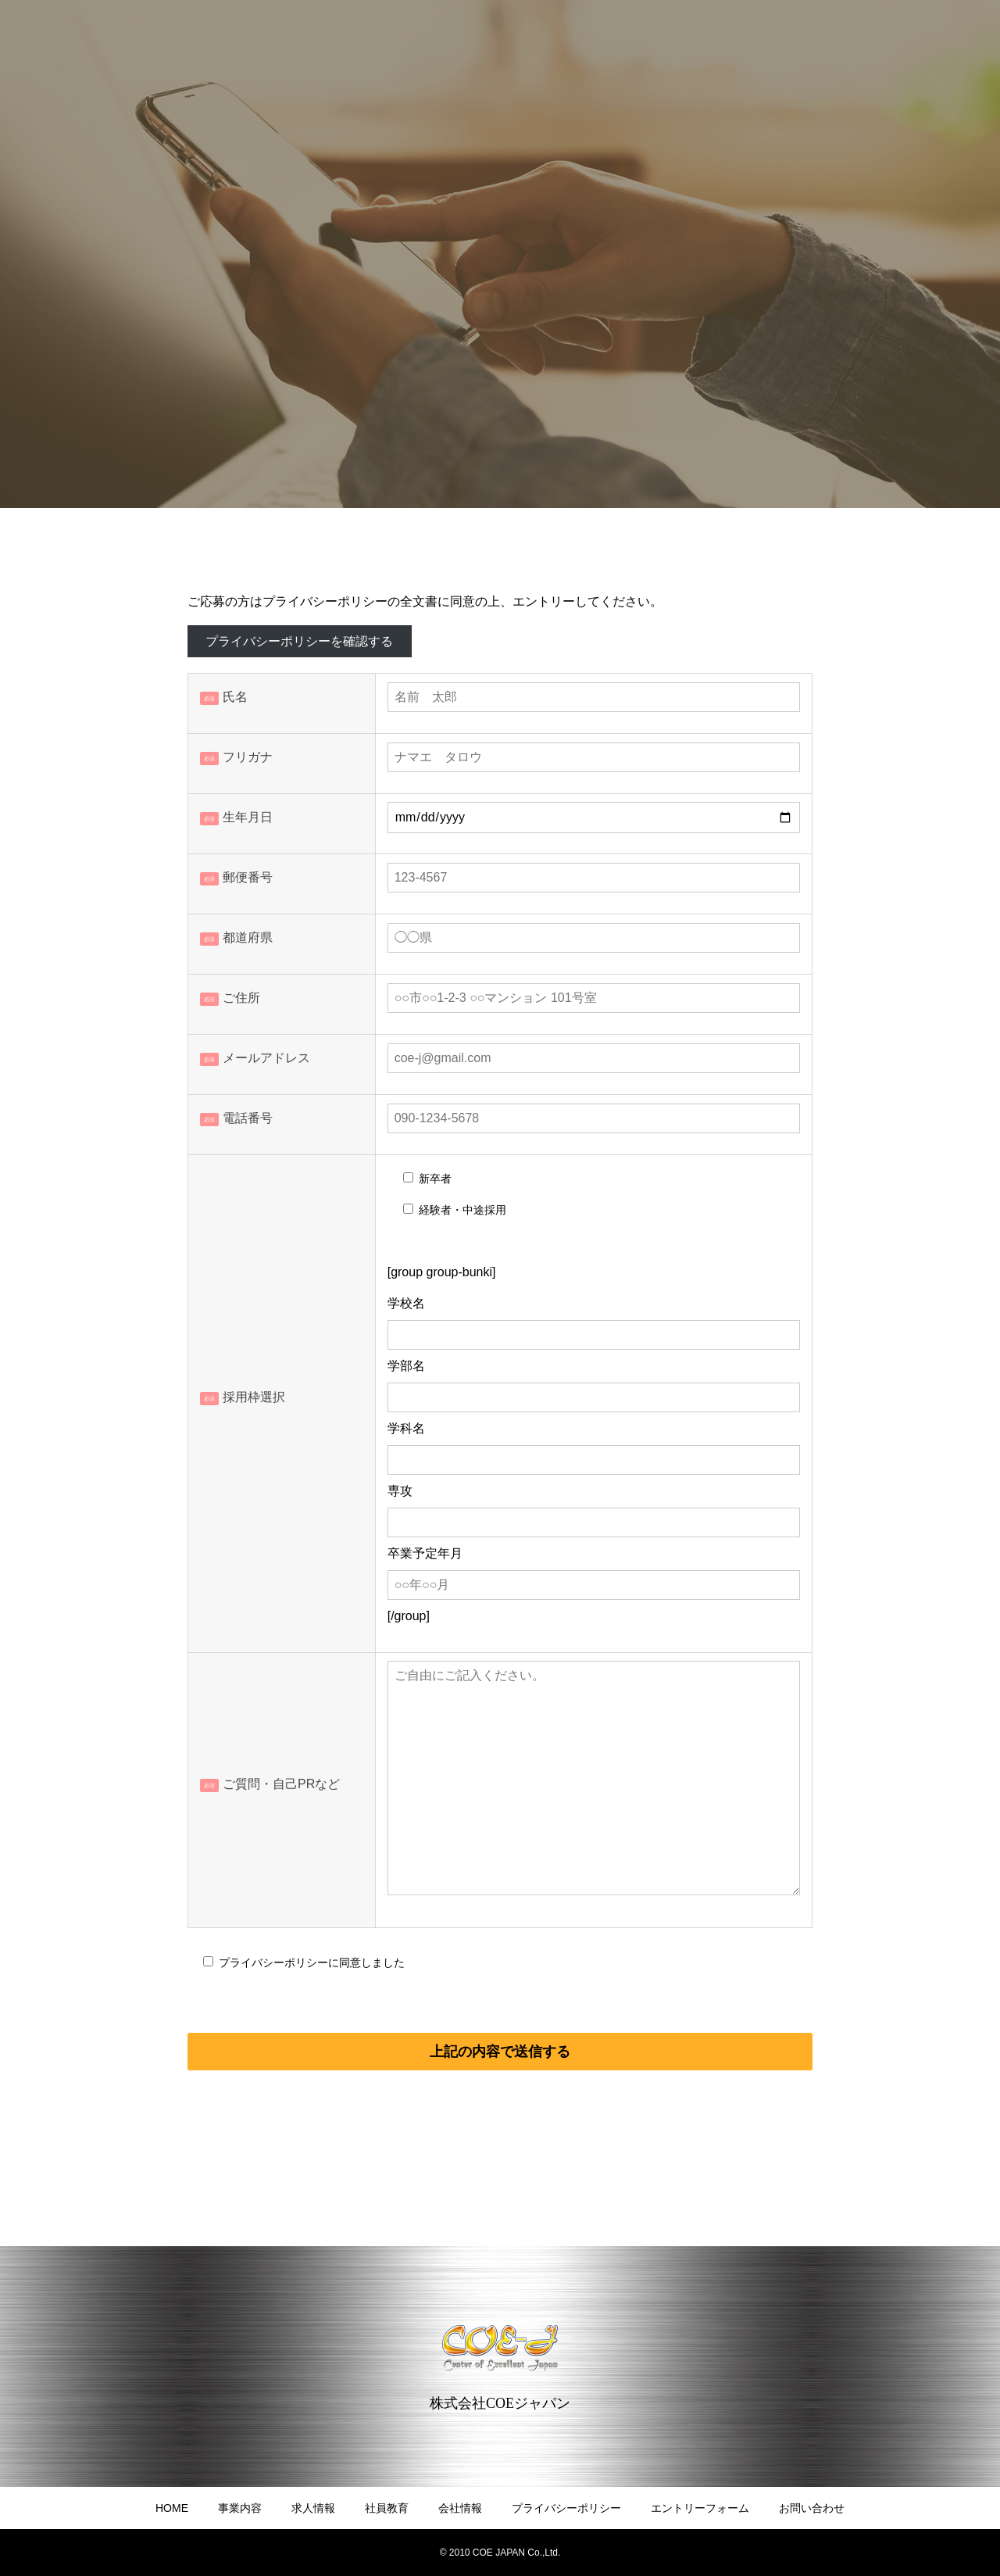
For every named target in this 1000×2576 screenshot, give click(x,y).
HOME (171, 2508)
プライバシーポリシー (566, 2508)
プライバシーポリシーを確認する (299, 641)
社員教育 (387, 2508)
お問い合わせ (812, 2508)
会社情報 (460, 2508)
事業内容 (240, 2508)
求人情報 (313, 2508)
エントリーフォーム (700, 2508)
